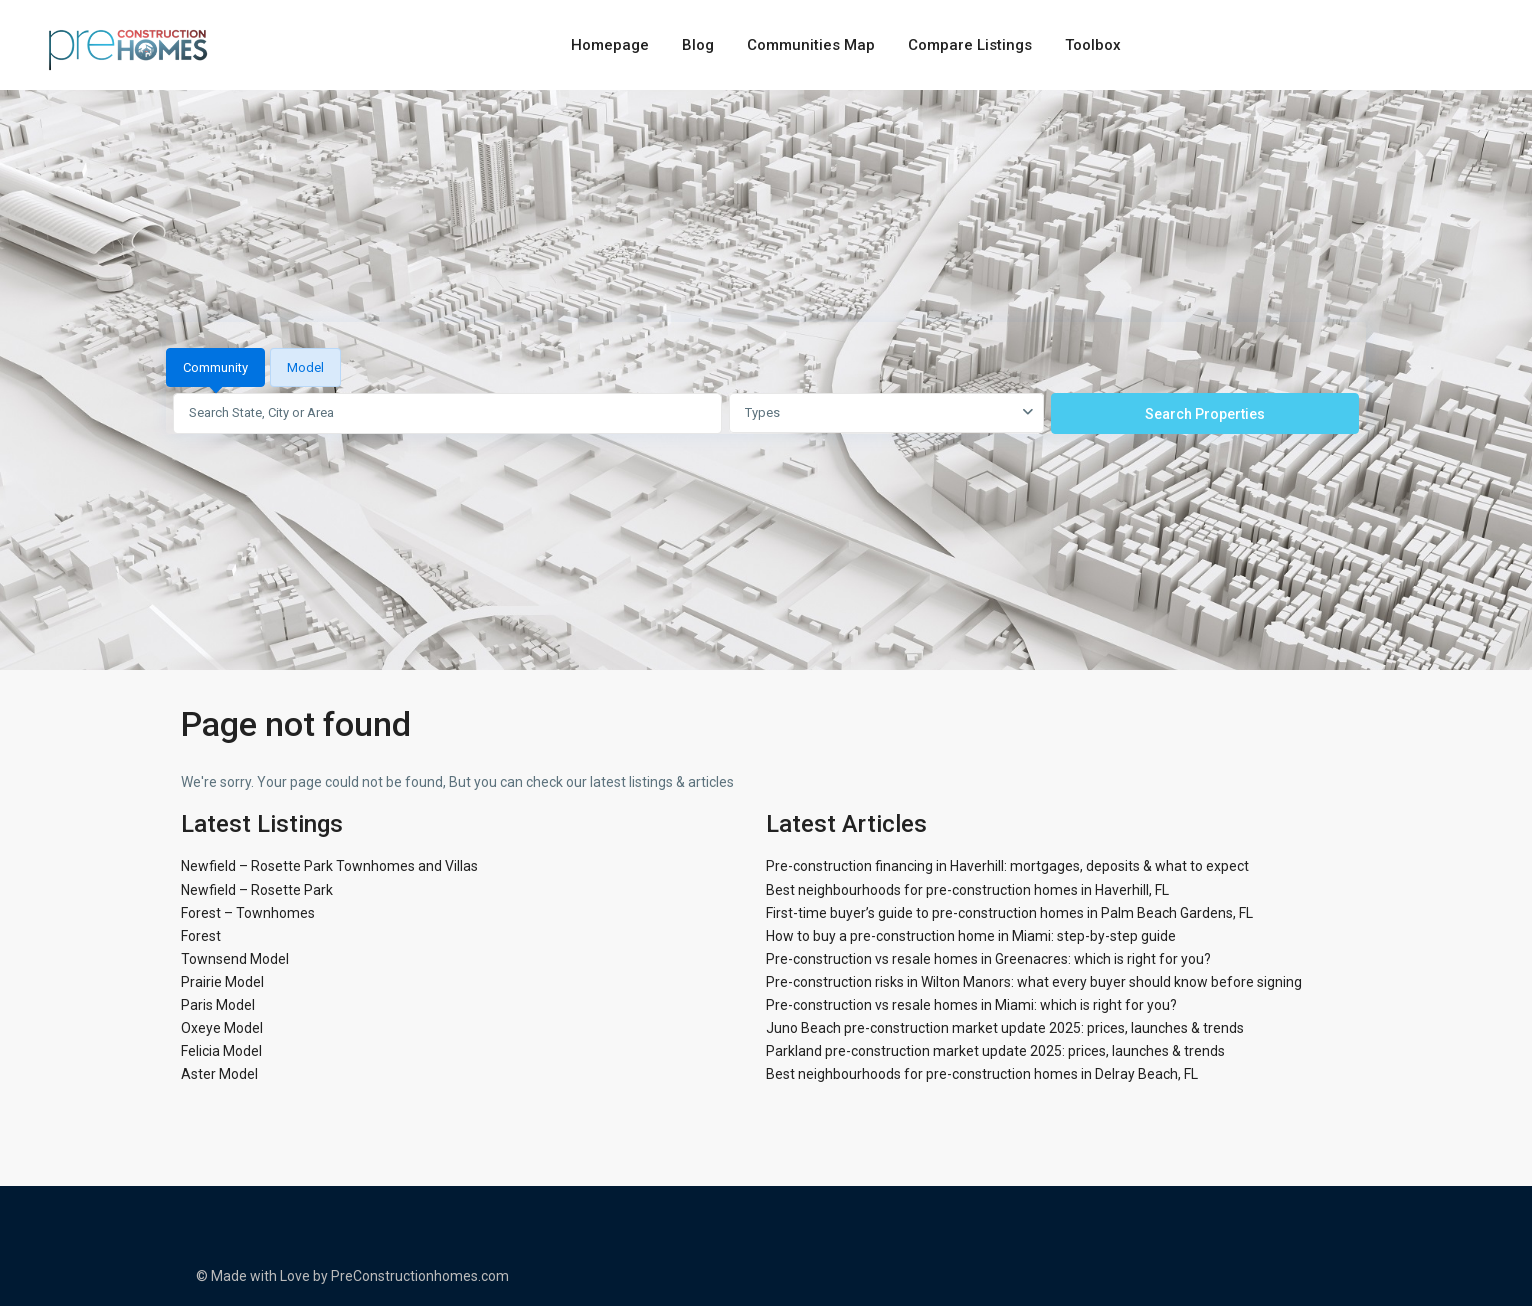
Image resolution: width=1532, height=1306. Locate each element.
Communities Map (811, 45)
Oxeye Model (222, 1028)
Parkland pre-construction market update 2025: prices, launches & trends (995, 1051)
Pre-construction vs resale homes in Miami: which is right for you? (971, 1005)
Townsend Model (235, 959)
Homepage (610, 45)
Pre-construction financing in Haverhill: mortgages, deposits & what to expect (1007, 866)
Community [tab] (215, 367)
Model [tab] (305, 367)
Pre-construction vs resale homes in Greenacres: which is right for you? (988, 959)
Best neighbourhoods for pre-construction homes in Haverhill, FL (967, 890)
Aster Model (219, 1074)
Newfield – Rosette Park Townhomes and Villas (329, 866)
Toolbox (1093, 45)
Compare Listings (970, 45)
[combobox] (886, 413)
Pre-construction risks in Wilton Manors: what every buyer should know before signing (1034, 982)
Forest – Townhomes (248, 913)
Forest (201, 936)
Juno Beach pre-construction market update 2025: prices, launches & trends (1005, 1028)
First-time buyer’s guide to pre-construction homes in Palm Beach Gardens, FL (1009, 913)
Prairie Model (222, 982)
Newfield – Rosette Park (257, 890)
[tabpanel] (766, 413)
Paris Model (218, 1005)
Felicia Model (221, 1051)
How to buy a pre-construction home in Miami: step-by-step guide (971, 936)
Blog (698, 45)
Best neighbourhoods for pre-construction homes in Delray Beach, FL (982, 1074)
